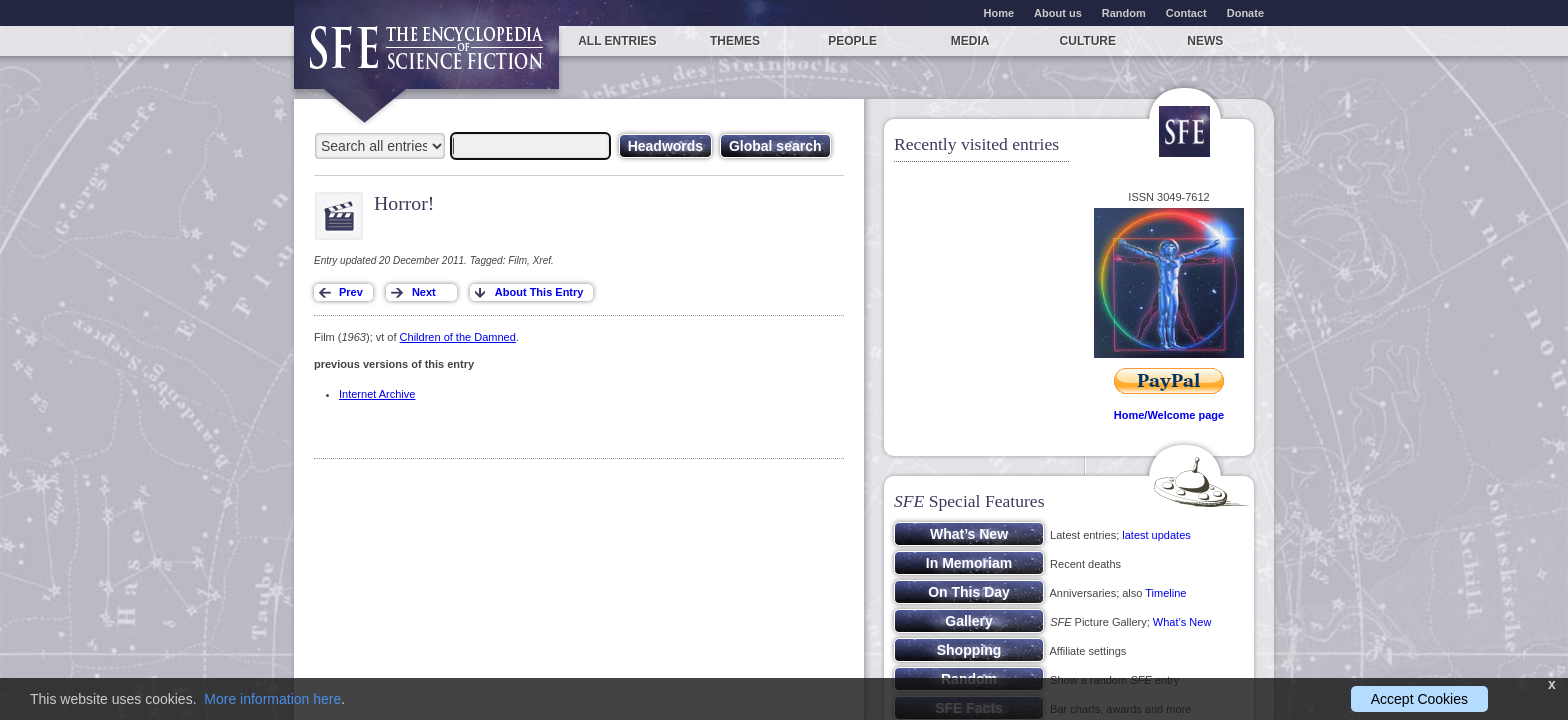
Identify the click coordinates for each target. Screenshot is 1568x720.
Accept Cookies (1419, 699)
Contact (1186, 13)
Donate (1245, 13)
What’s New (1182, 622)
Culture (1088, 41)
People (852, 41)
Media (970, 41)
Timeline (1165, 593)
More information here (272, 699)
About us (1058, 13)
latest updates (1156, 535)
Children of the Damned (458, 337)
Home (999, 13)
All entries (617, 41)
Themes (735, 41)
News (1205, 41)
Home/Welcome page (1169, 415)
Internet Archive (377, 394)
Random (1124, 13)
